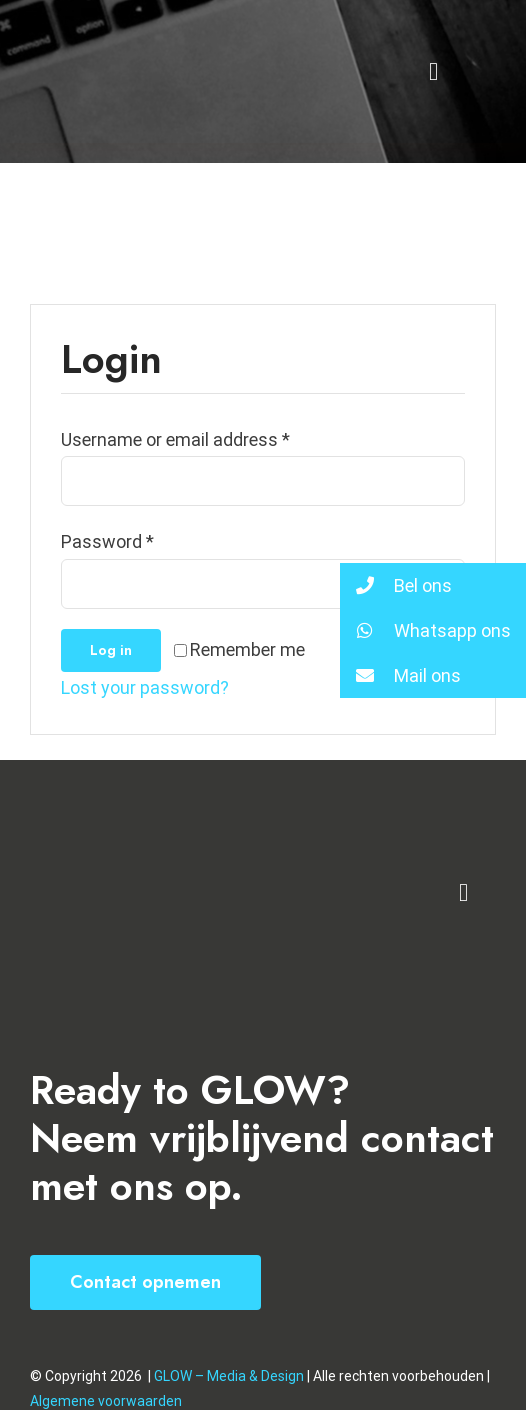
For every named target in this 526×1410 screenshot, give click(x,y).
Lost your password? (145, 687)
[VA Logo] (128, 839)
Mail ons (400, 675)
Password (107, 541)
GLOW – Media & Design (230, 1376)
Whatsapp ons (425, 630)
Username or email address (175, 439)
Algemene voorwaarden (106, 1401)
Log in (111, 650)
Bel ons (396, 585)
